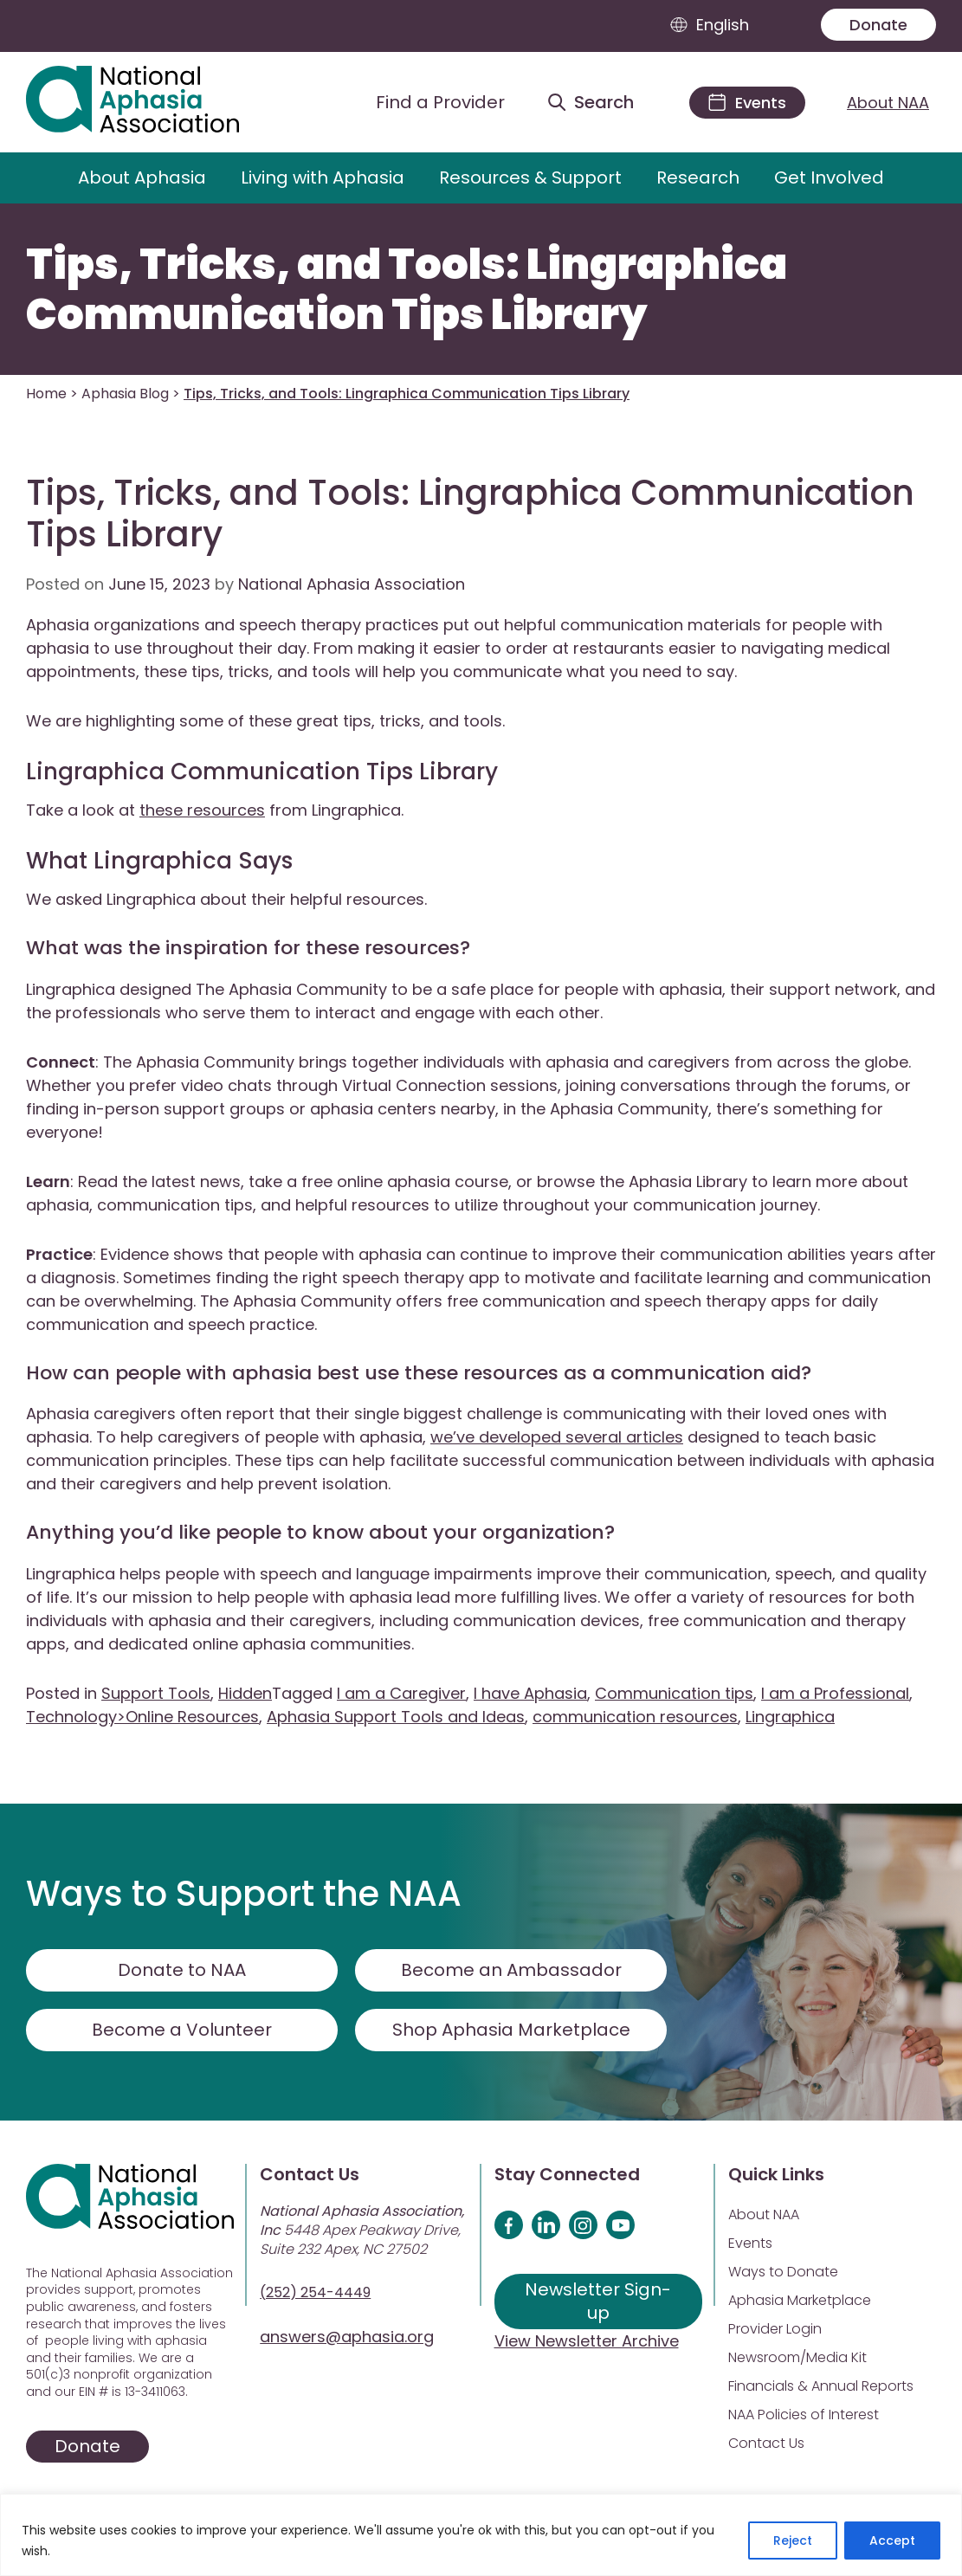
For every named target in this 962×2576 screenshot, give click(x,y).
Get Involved (829, 177)
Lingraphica (790, 1716)
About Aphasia (142, 177)
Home (46, 394)
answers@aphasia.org (347, 2336)
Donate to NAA (182, 1970)
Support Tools (155, 1693)
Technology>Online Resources (142, 1716)
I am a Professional (835, 1693)
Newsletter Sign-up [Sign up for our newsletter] (598, 2301)
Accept (892, 2540)
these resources (202, 810)
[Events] (747, 103)
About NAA (888, 102)
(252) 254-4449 (315, 2292)
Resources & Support (530, 177)
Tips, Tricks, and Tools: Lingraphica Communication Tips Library (406, 289)
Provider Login (775, 2329)
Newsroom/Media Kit (797, 2357)
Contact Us (766, 2443)
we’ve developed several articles (556, 1437)
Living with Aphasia (322, 177)
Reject (792, 2540)
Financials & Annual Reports (821, 2386)
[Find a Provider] (427, 102)
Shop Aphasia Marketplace (511, 2030)
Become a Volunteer (182, 2030)
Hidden (245, 1693)
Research (697, 177)
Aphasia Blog (125, 394)
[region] (481, 2535)
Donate (878, 25)
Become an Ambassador (511, 1970)
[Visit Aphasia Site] (152, 102)
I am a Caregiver (401, 1693)
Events (750, 2243)
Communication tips (674, 1693)
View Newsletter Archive (586, 2341)
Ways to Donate (783, 2272)
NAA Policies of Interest (803, 2414)
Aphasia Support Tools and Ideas (396, 1716)
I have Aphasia (530, 1693)
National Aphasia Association (351, 584)
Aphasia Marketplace (799, 2300)
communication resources (635, 1716)
